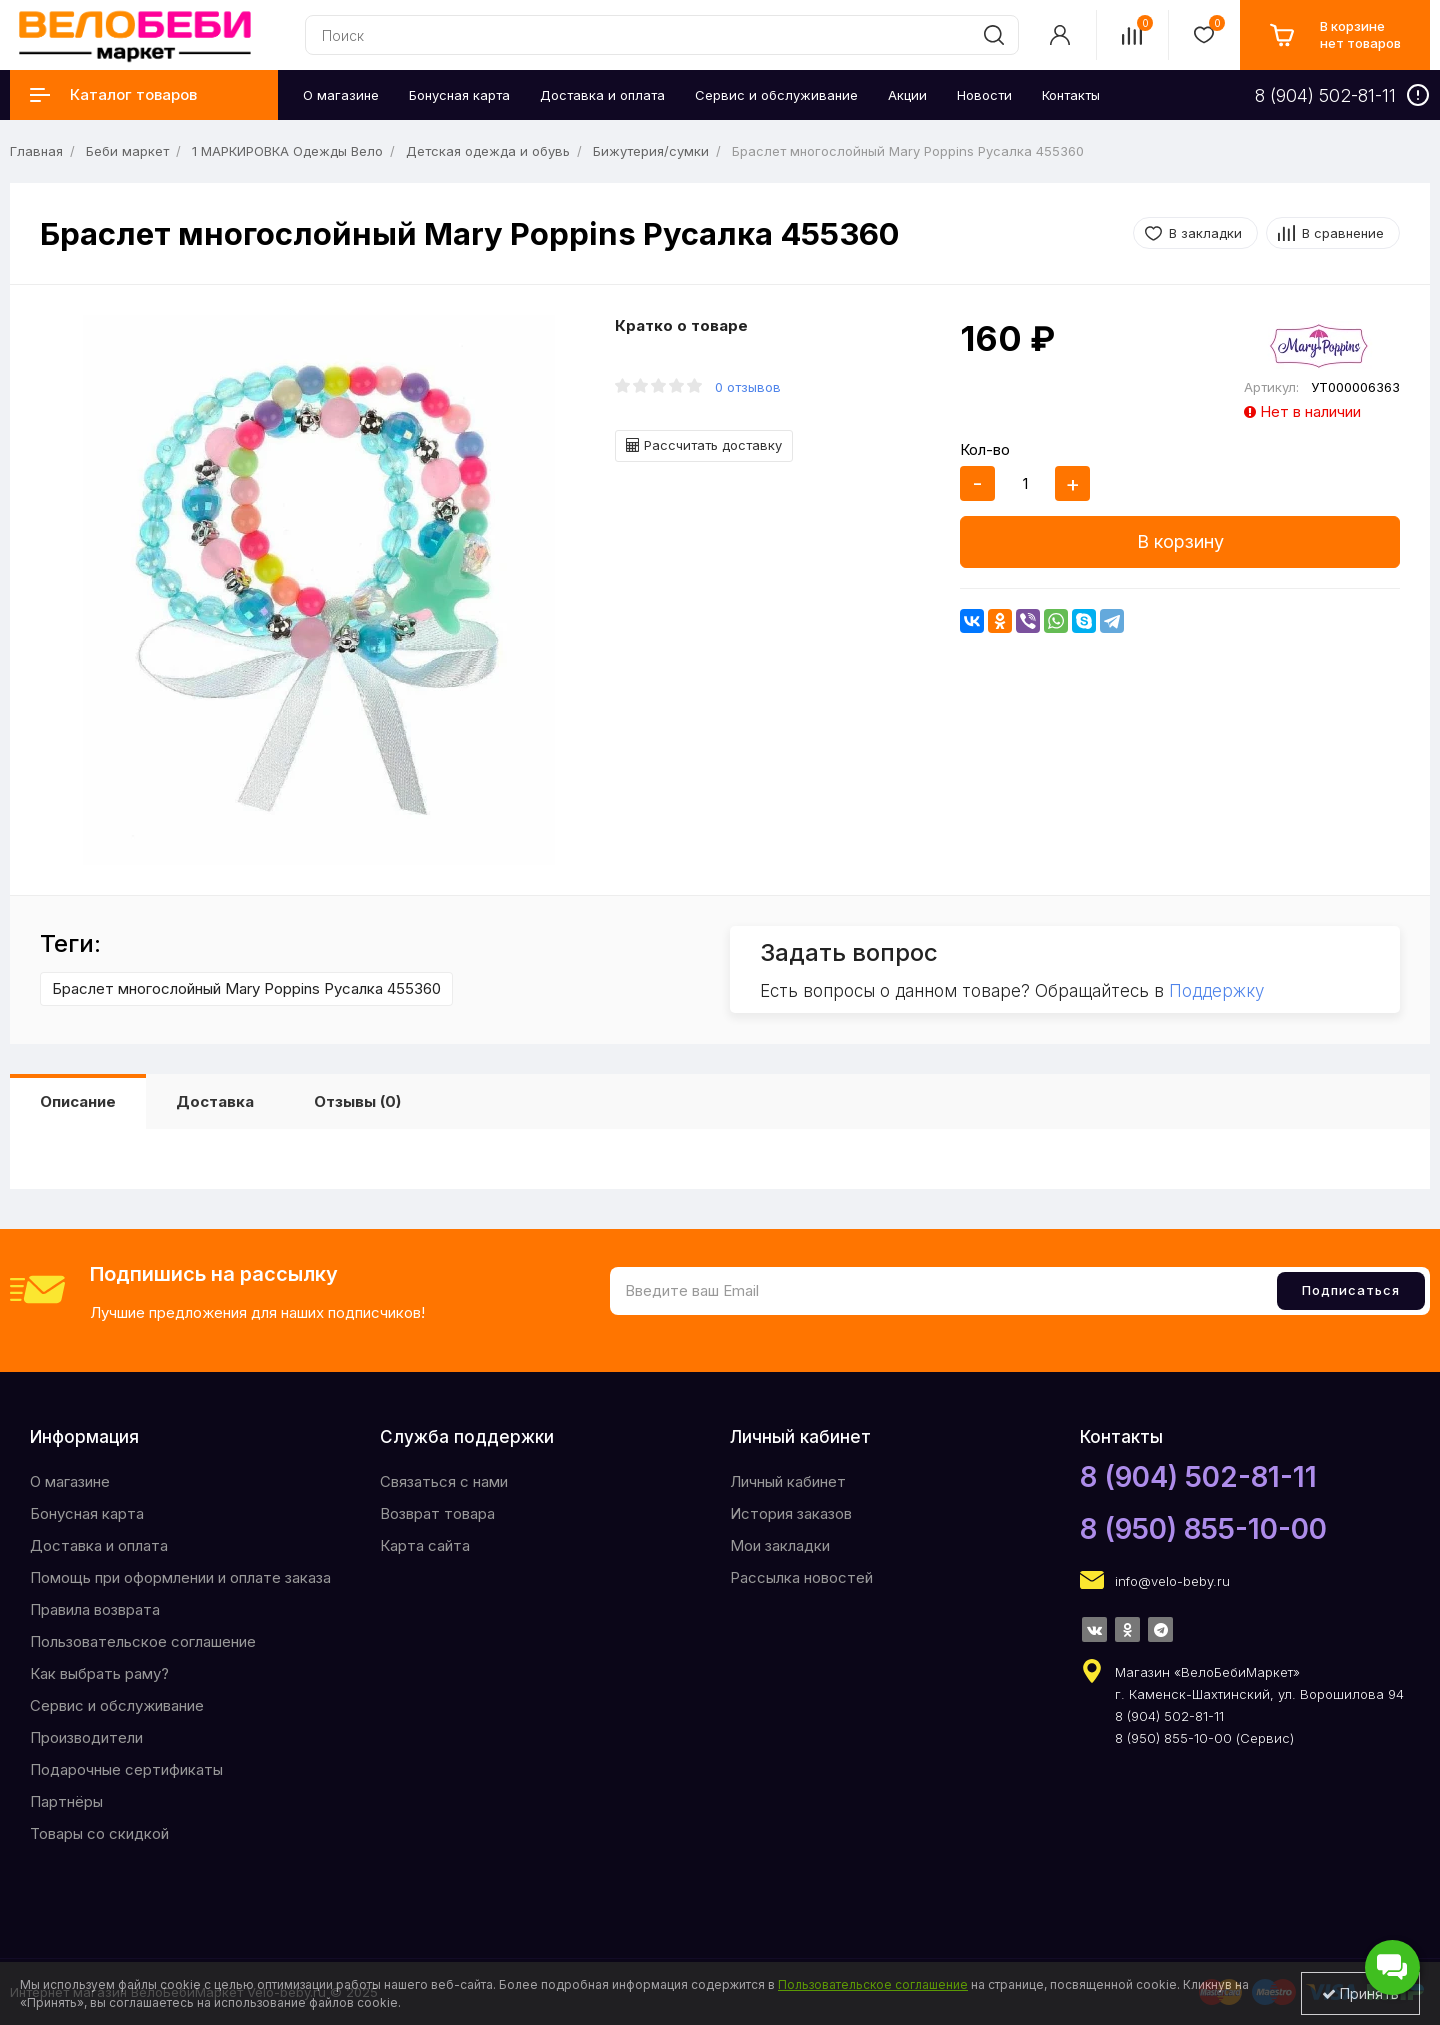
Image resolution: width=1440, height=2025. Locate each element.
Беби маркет (127, 151)
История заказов (791, 1513)
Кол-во (985, 449)
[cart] (1335, 35)
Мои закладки (780, 1545)
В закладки (1205, 233)
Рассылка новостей (801, 1577)
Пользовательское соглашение (143, 1641)
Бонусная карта (87, 1513)
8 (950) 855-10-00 (1203, 1529)
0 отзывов (748, 387)
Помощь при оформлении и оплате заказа (180, 1577)
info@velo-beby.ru (1172, 1581)
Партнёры (66, 1801)
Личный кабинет (788, 1481)
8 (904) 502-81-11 (1198, 1477)
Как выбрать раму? (99, 1673)
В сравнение (1343, 233)
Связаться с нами (444, 1481)
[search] (994, 35)
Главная (36, 151)
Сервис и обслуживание (117, 1705)
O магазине (70, 1481)
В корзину (1180, 541)
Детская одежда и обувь (488, 151)
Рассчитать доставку (704, 445)
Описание (78, 1101)
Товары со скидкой (99, 1833)
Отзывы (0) (357, 1101)
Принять (1360, 1993)
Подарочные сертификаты (126, 1769)
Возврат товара (437, 1513)
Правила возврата (95, 1609)
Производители (86, 1737)
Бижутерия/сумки (651, 151)
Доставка (215, 1101)
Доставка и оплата (99, 1545)
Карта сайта (425, 1545)
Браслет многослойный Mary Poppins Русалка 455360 (246, 988)
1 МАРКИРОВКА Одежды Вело (287, 151)
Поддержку (1216, 991)
